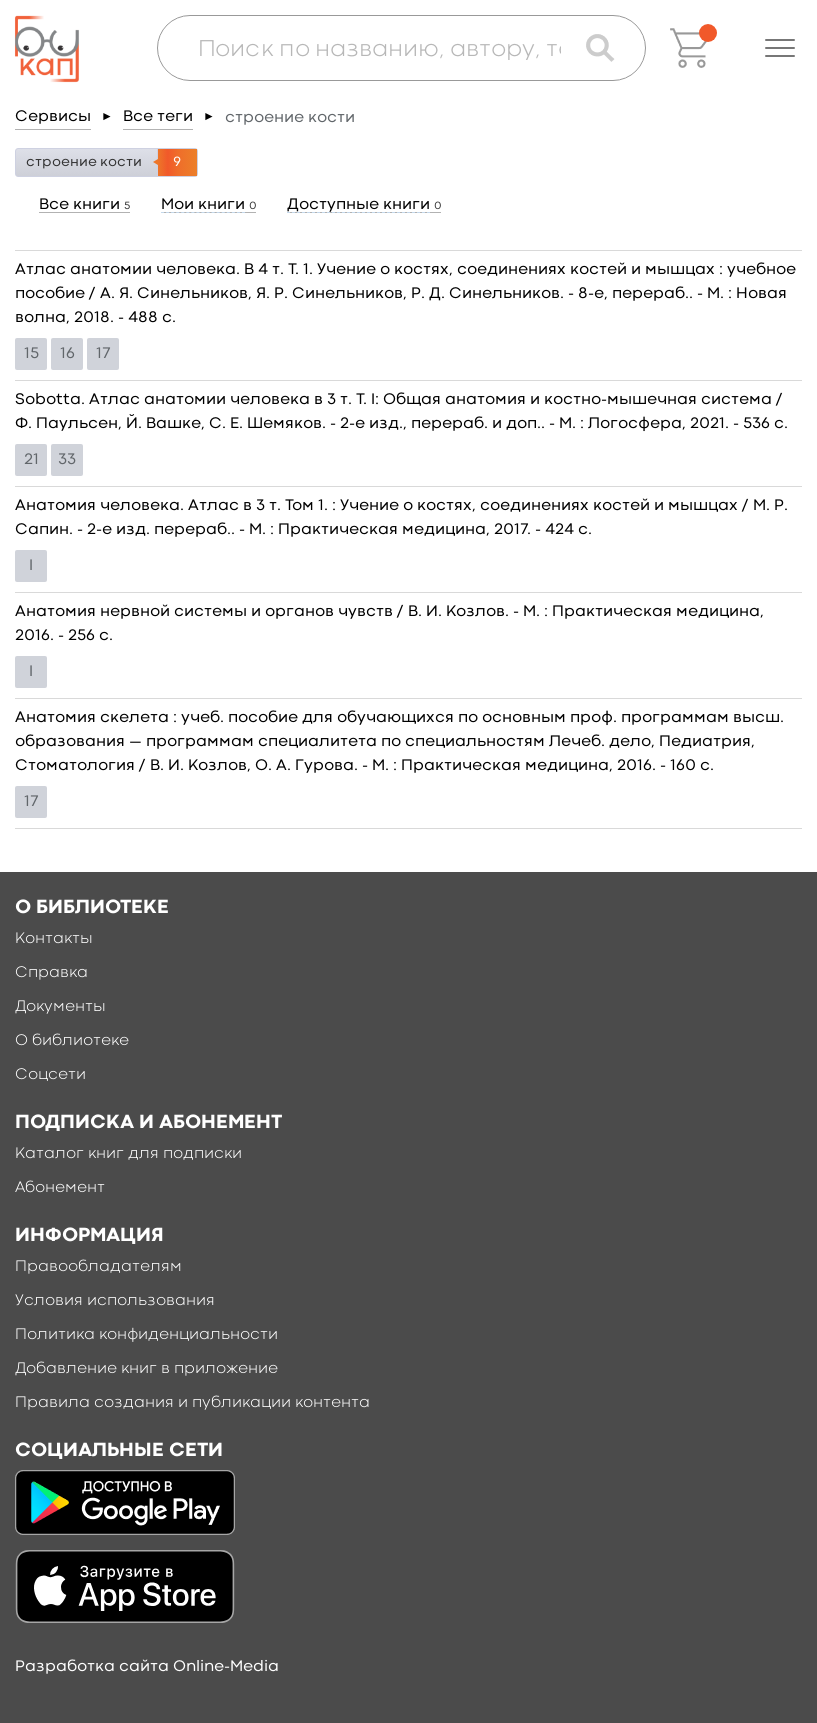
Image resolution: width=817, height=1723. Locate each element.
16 (67, 354)
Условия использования (115, 1301)
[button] (780, 48)
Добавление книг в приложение (146, 1369)
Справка (51, 973)
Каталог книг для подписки (128, 1154)
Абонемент (60, 1188)
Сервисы (53, 117)
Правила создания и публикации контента (192, 1403)
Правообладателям (98, 1267)
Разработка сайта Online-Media (147, 1667)
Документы (60, 1007)
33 (67, 460)
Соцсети (50, 1075)
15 (31, 354)
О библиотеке (72, 1041)
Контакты (54, 939)
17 (103, 354)
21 (31, 460)
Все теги (158, 117)
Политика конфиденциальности (146, 1335)
